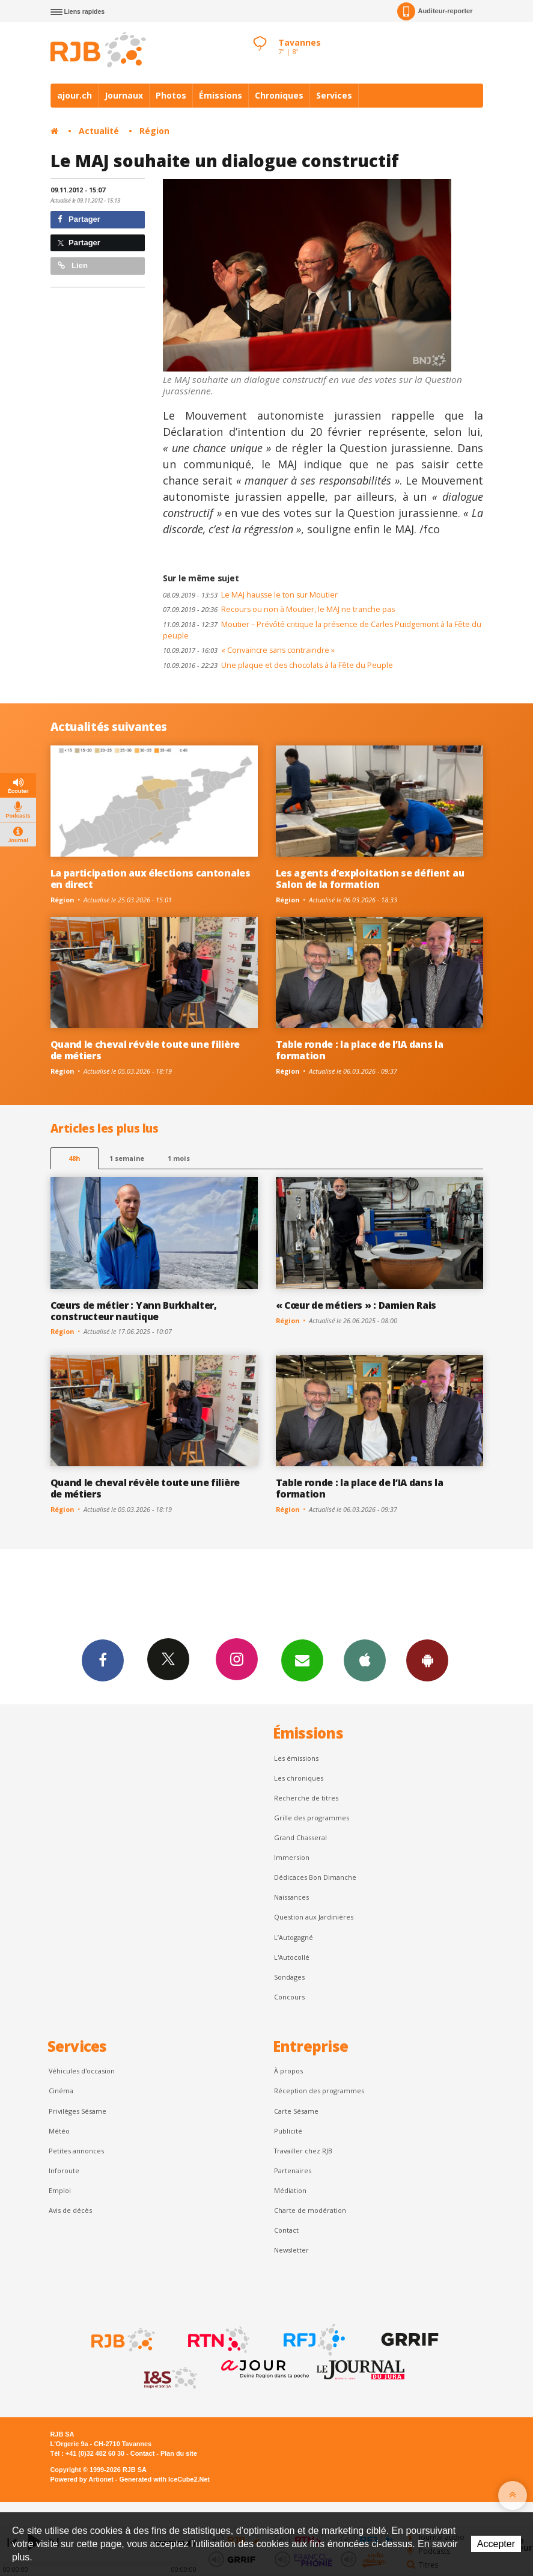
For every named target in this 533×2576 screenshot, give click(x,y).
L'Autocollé (291, 1957)
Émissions (220, 95)
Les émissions (296, 1758)
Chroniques (279, 95)
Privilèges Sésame (77, 2111)
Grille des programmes (311, 1818)
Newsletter (291, 2250)
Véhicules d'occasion (82, 2071)
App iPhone (365, 1659)
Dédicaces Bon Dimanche (315, 1877)
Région (154, 130)
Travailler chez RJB (303, 2151)
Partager (79, 219)
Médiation (290, 2190)
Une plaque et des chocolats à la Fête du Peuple (278, 665)
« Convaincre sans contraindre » (249, 650)
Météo (59, 2131)
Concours (289, 1997)
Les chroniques (298, 1778)
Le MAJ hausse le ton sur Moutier (250, 595)
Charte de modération (310, 2210)
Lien (73, 265)
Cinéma (61, 2090)
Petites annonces (76, 2151)
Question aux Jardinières (313, 1917)
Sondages (289, 1977)
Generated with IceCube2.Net (165, 2479)
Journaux (124, 95)
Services (334, 95)
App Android (427, 1659)
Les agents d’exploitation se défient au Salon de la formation (370, 878)
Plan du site (178, 2453)
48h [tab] (74, 1158)
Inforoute (64, 2170)
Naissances (291, 1897)
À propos (288, 2071)
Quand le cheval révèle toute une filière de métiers (145, 1050)
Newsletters (302, 1659)
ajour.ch (74, 95)
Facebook (103, 1659)
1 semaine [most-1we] (126, 1158)
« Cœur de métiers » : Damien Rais (356, 1305)
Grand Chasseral (300, 1837)
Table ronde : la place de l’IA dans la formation (359, 1050)
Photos (171, 95)
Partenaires (292, 2170)
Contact (286, 2230)
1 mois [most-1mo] (179, 1158)
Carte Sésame (296, 2111)
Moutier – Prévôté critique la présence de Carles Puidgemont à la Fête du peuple (322, 630)
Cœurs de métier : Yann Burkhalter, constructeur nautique (133, 1311)
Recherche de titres (306, 1798)
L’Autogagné (293, 1937)
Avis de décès (70, 2210)
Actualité (99, 130)
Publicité (288, 2131)
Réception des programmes (319, 2090)
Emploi (60, 2190)
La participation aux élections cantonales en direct (150, 878)
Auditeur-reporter (434, 11)
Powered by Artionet (82, 2479)
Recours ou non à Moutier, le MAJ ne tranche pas (279, 609)
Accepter (496, 2544)
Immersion (291, 1857)
